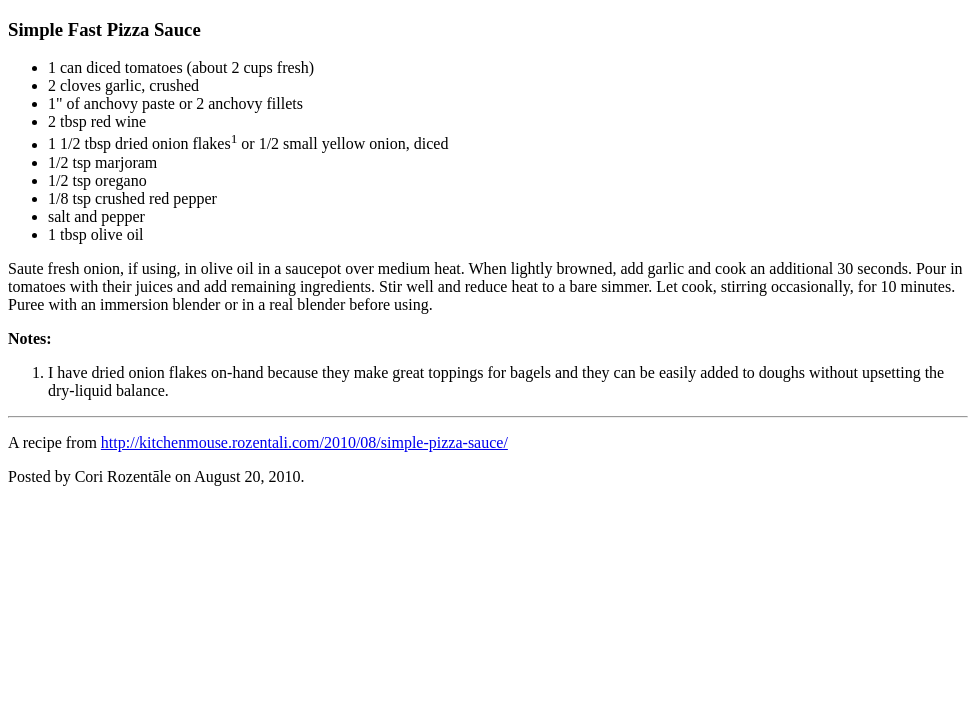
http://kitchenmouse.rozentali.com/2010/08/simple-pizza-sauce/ (304, 442)
